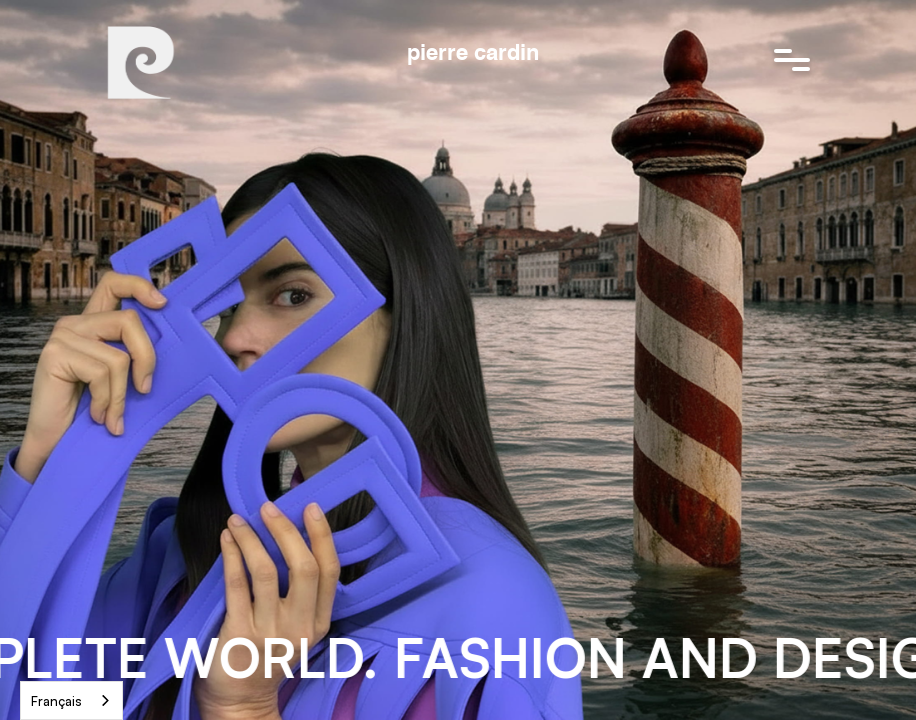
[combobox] (71, 700)
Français (56, 701)
